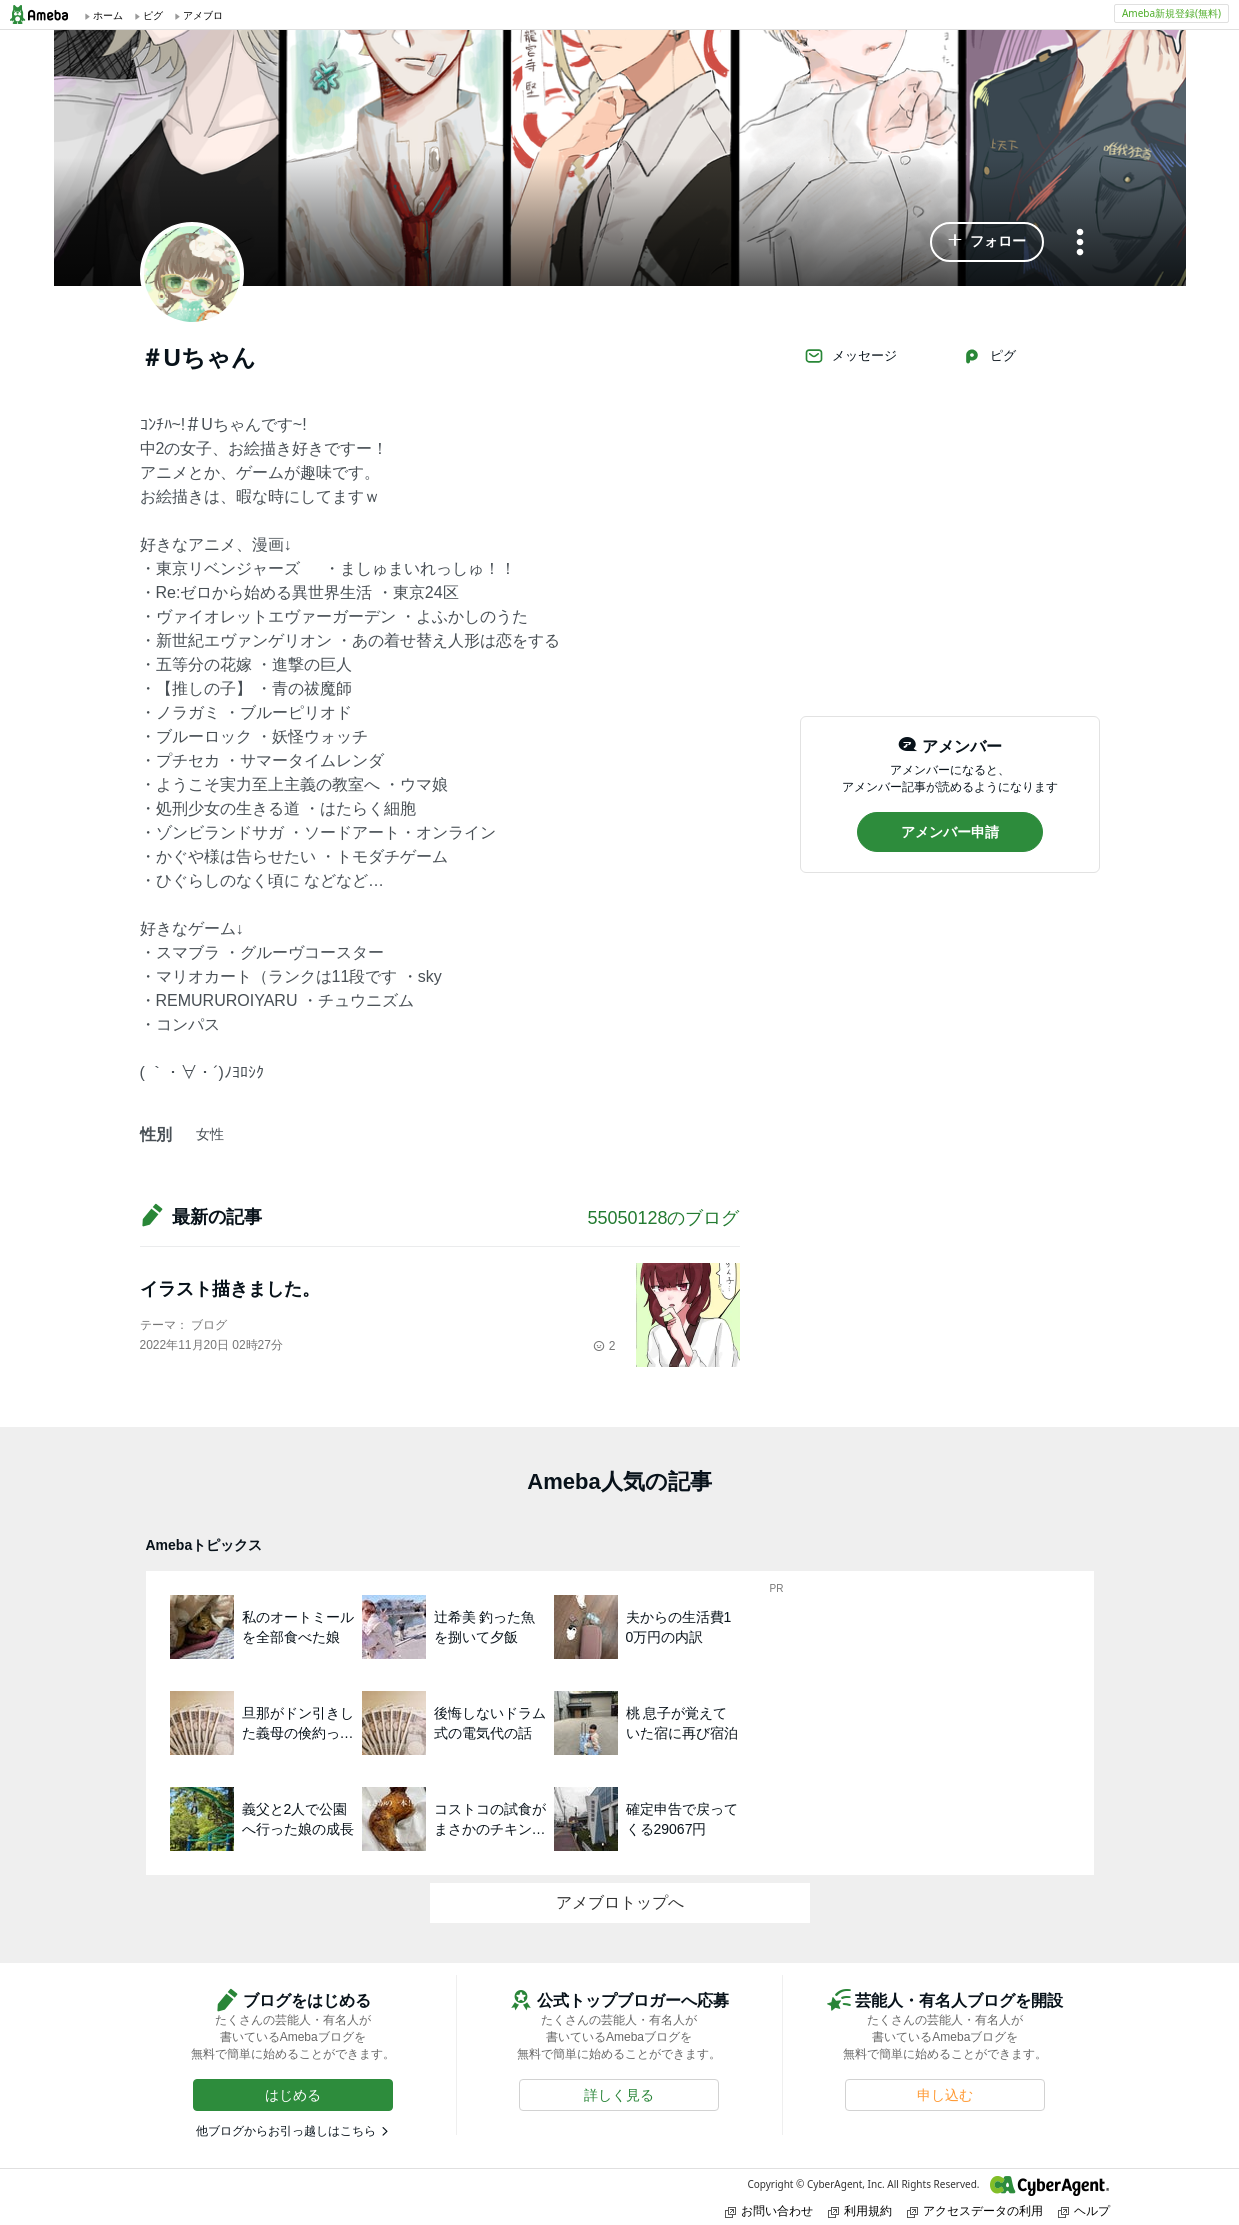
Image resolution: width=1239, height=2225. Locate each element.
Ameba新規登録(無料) (1171, 13)
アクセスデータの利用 (975, 2210)
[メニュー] (1080, 243)
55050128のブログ (663, 1218)
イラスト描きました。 (230, 1289)
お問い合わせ (769, 2210)
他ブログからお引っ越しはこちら (286, 2131)
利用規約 (860, 2210)
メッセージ (850, 356)
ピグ (989, 356)
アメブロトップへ (620, 1902)
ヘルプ (1084, 2210)
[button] (987, 242)
